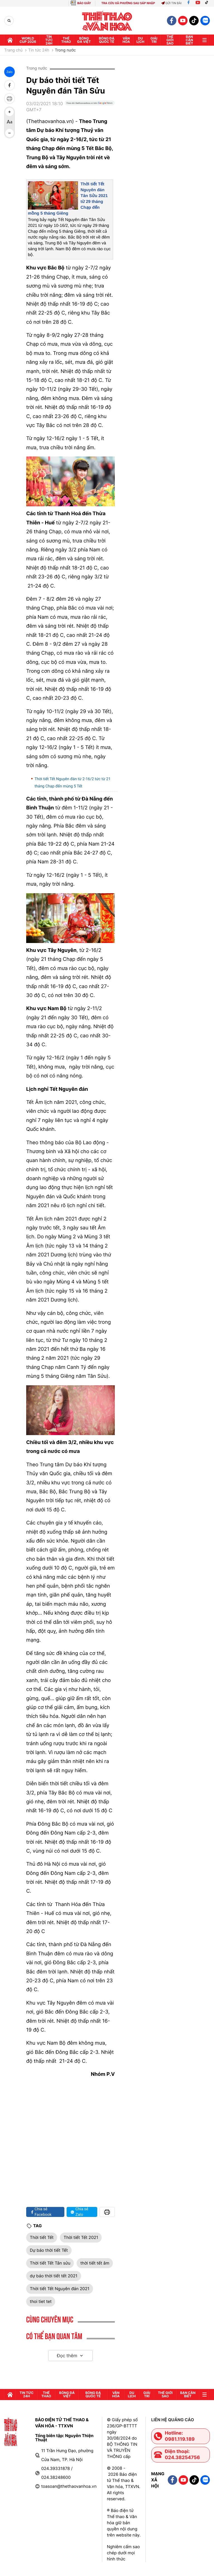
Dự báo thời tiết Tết (49, 2250)
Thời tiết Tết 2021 (81, 2237)
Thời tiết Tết (42, 2237)
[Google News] (90, 108)
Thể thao (66, 40)
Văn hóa (126, 40)
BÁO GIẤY (84, 3)
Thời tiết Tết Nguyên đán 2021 (59, 2288)
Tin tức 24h (49, 40)
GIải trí (153, 40)
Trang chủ (13, 50)
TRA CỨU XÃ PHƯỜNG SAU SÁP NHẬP (128, 3)
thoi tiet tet (41, 2301)
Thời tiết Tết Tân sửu (50, 2263)
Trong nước (65, 50)
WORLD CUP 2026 (28, 40)
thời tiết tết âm (94, 2263)
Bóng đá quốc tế (107, 40)
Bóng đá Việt (84, 40)
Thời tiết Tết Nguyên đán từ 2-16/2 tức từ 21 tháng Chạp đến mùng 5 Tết (73, 782)
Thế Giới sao (170, 40)
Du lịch (140, 40)
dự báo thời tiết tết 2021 (53, 2275)
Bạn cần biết (189, 40)
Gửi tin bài (171, 3)
